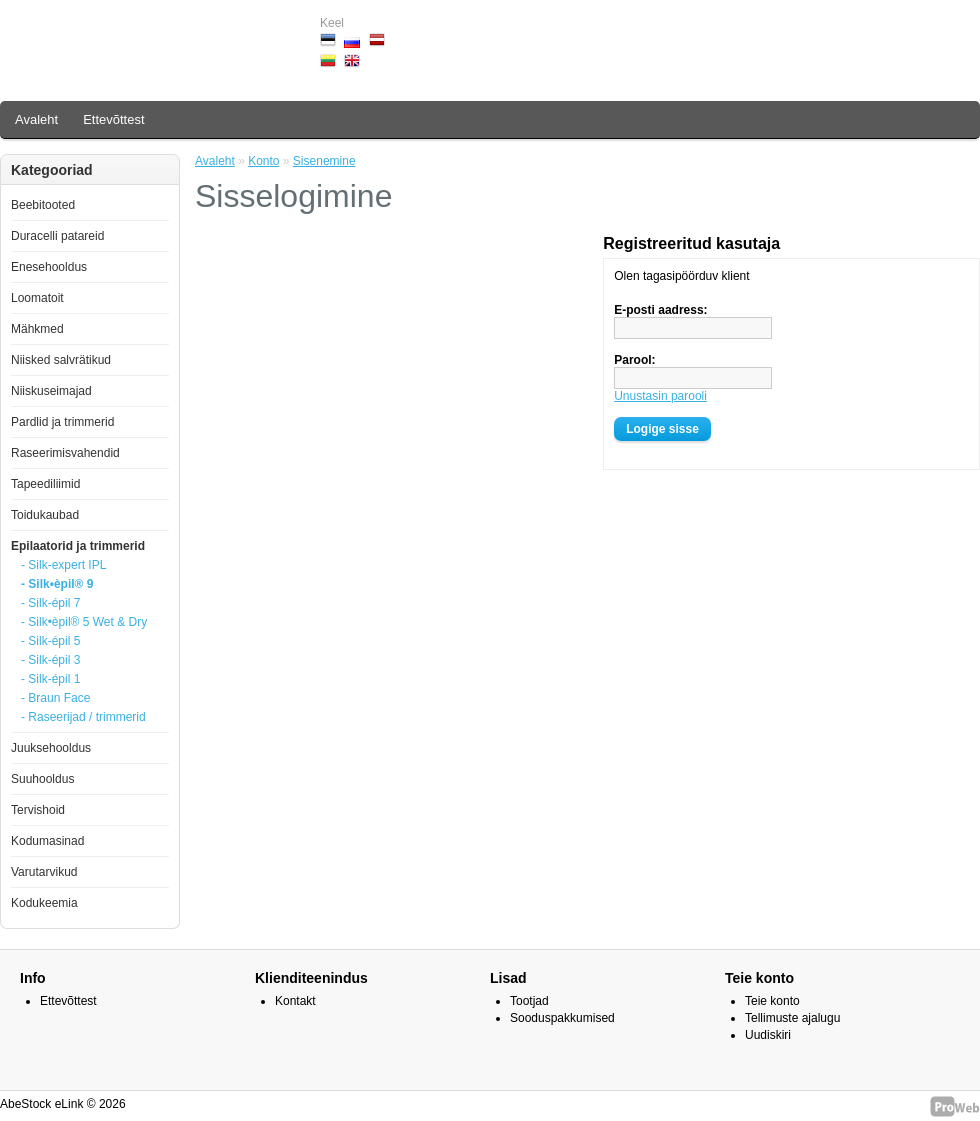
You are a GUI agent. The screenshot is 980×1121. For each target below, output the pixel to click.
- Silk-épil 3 (50, 660)
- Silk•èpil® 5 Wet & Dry (84, 622)
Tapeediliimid (45, 484)
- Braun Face (55, 698)
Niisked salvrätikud (61, 360)
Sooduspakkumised (562, 1018)
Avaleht (36, 119)
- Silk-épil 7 (50, 603)
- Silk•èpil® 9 (57, 584)
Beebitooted (43, 205)
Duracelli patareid (57, 236)
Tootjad (529, 1001)
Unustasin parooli (660, 396)
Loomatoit (37, 298)
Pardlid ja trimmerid (62, 422)
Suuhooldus (42, 779)
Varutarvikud (44, 872)
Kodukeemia (44, 903)
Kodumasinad (47, 841)
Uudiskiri (768, 1035)
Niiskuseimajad (51, 391)
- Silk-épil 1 (50, 679)
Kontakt (295, 1001)
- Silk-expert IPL (63, 565)
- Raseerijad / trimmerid (83, 717)
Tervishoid (38, 810)
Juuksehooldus (51, 748)
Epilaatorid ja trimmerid (78, 546)
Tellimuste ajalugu (792, 1018)
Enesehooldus (49, 267)
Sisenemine (324, 161)
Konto (263, 161)
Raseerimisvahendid (65, 453)
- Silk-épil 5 (50, 641)
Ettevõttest (113, 119)
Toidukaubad (45, 515)
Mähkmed (37, 329)
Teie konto (772, 1001)
